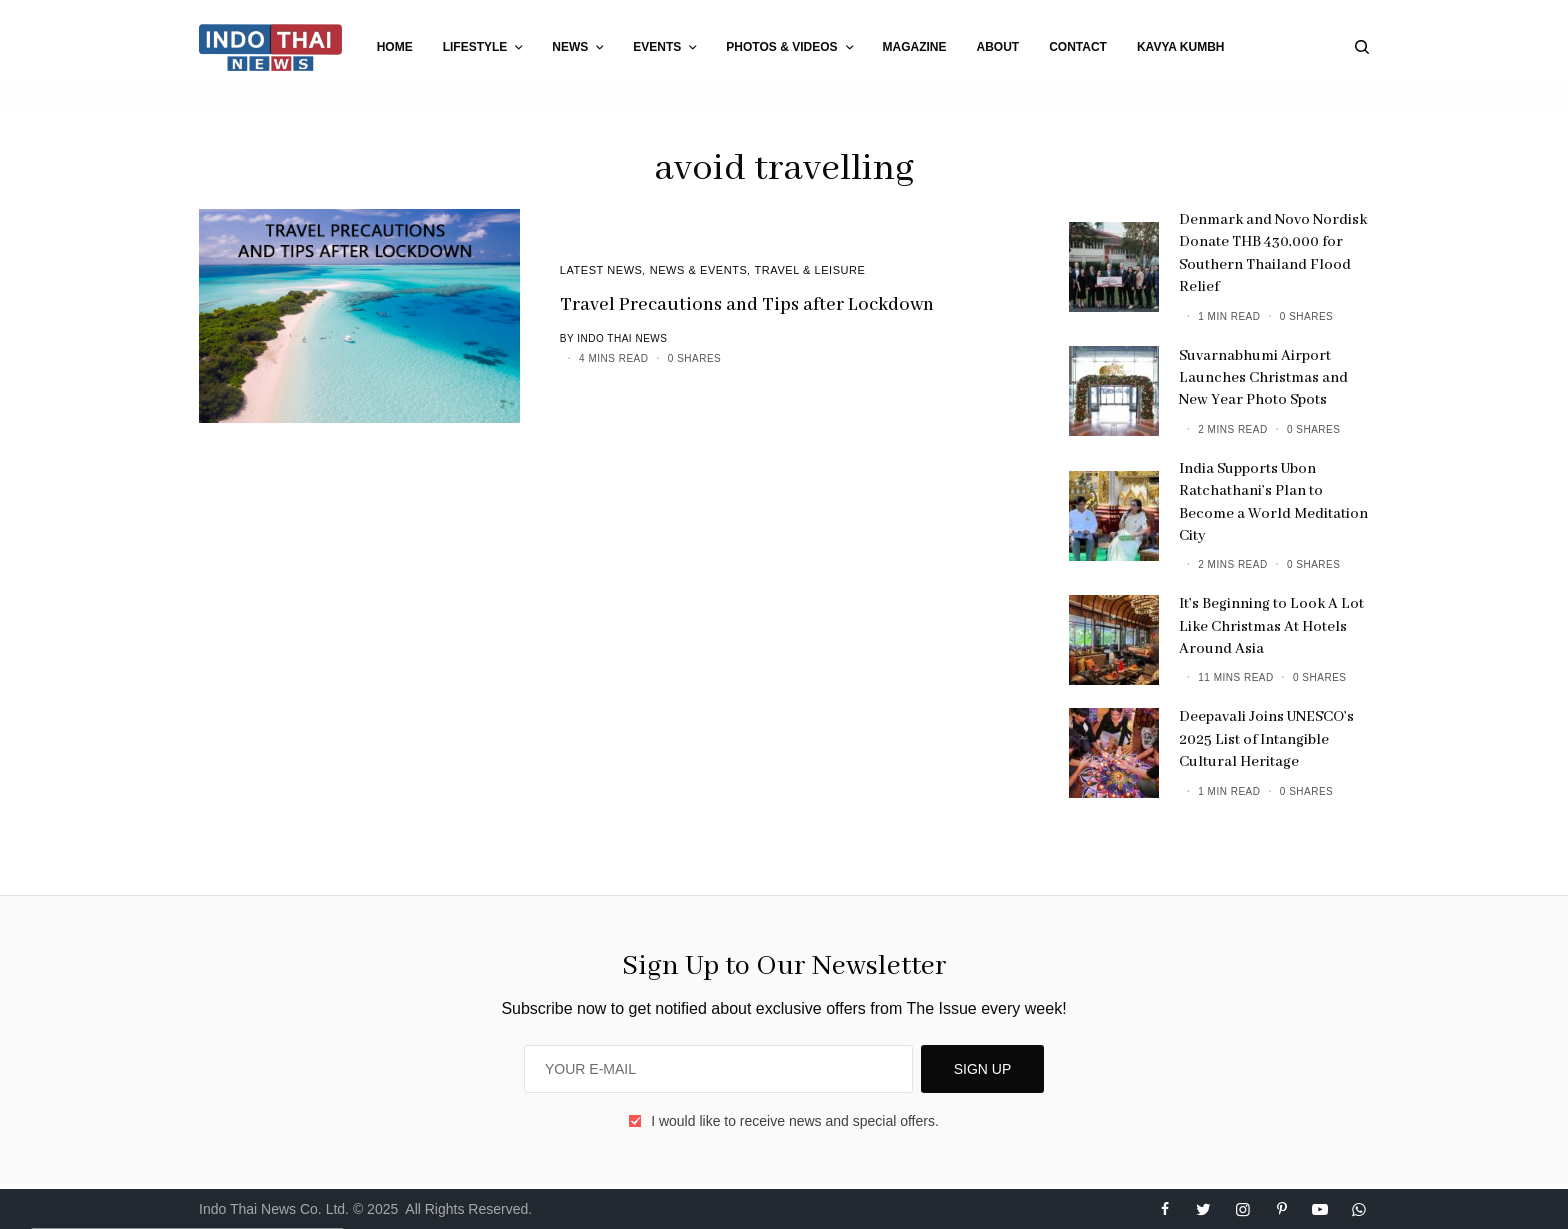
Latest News (601, 270)
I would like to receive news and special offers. (795, 1121)
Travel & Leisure (810, 270)
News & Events (699, 270)
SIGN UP (983, 1069)
